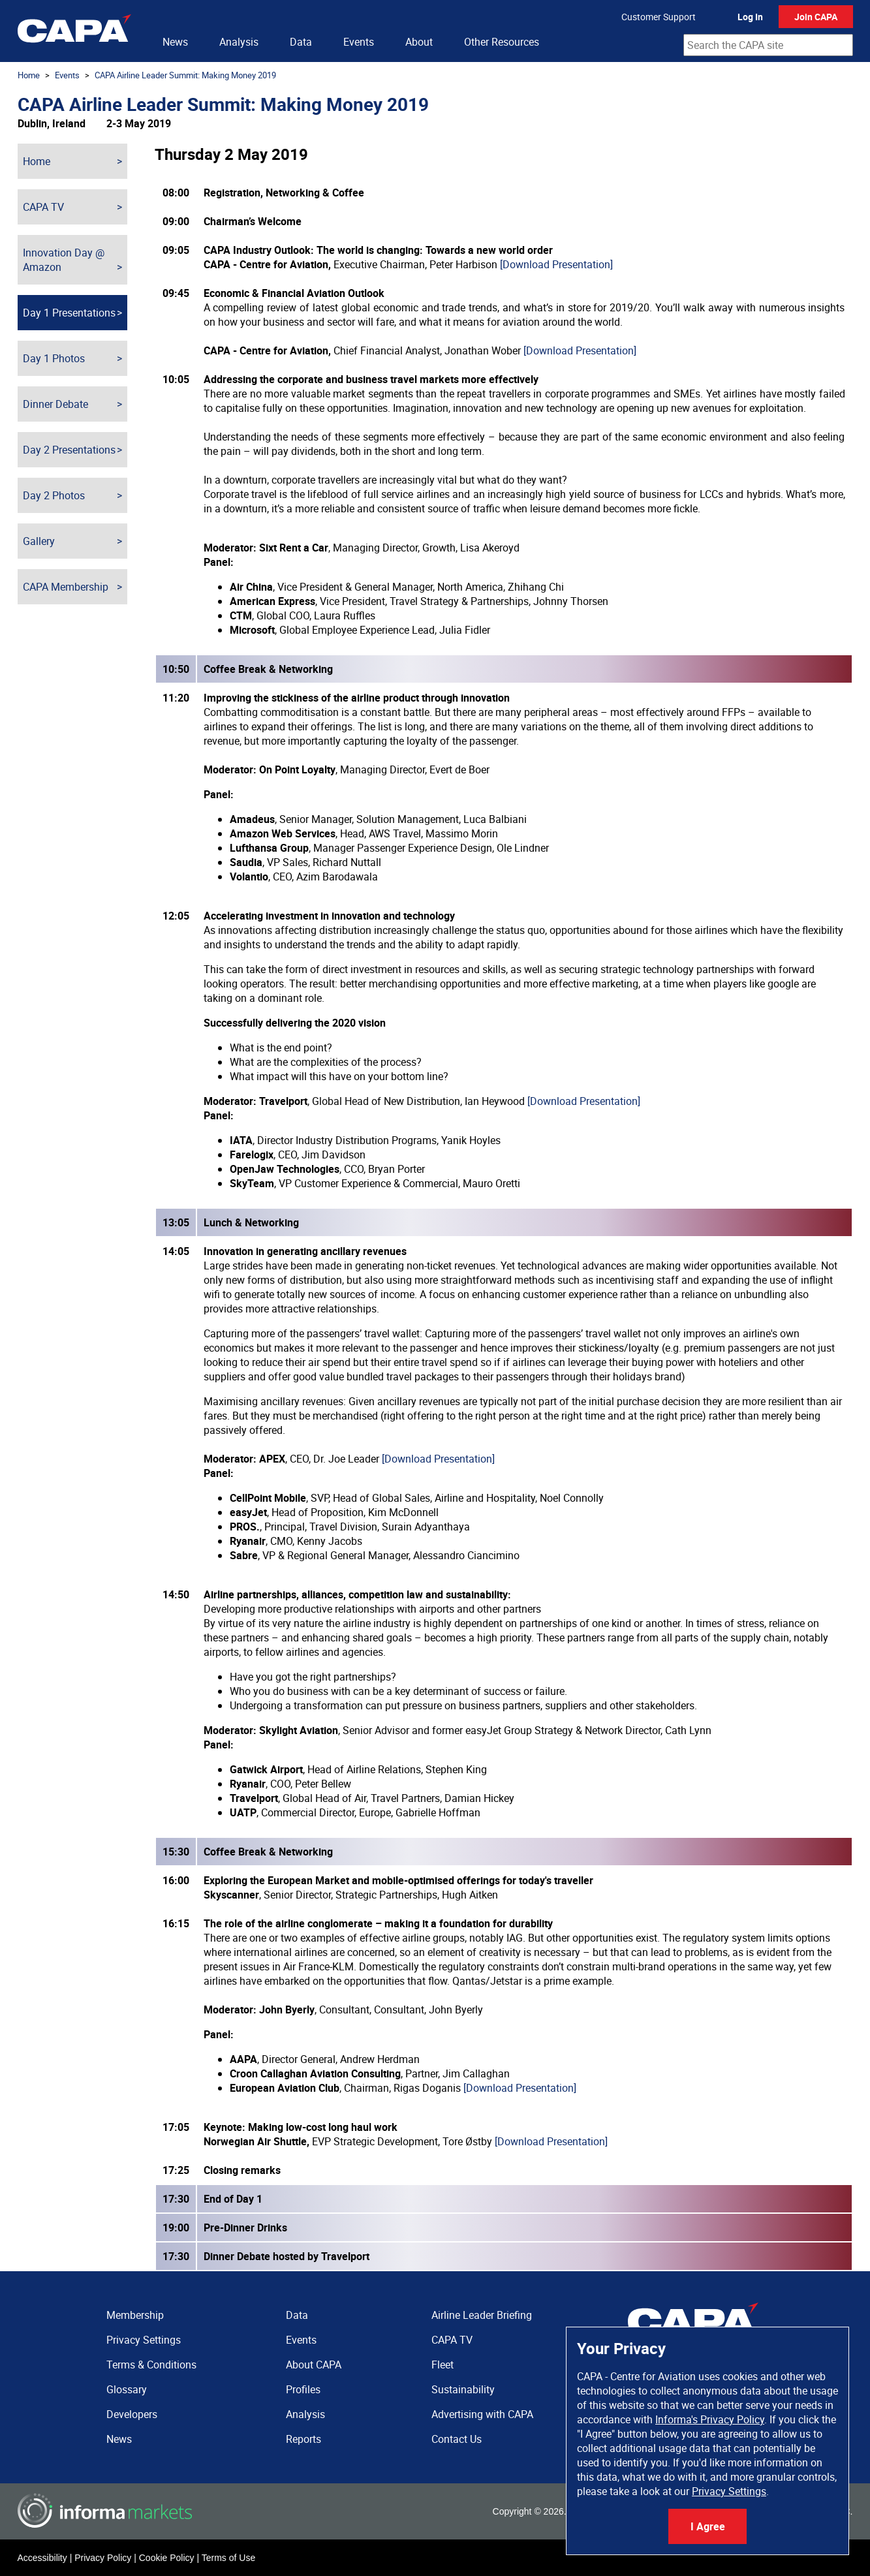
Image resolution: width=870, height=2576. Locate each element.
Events (358, 42)
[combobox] (768, 45)
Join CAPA (815, 16)
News (175, 42)
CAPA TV (43, 207)
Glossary (126, 2389)
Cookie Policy (166, 2558)
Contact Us (456, 2439)
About (419, 42)
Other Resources (501, 42)
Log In (750, 16)
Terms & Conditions (151, 2364)
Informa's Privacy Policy (709, 2419)
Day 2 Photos (54, 495)
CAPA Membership (65, 587)
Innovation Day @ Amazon (63, 259)
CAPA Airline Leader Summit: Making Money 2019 (185, 75)
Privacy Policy (102, 2558)
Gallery (39, 541)
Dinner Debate (55, 404)
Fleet (442, 2364)
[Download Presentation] (556, 264)
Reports (303, 2439)
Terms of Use (228, 2558)
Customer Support (658, 16)
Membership (135, 2315)
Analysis (238, 42)
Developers (131, 2414)
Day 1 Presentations (69, 312)
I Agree (708, 2526)
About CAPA (313, 2364)
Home (29, 75)
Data (301, 42)
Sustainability (463, 2389)
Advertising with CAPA (482, 2414)
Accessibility (42, 2558)
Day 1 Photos (54, 358)
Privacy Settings (729, 2491)
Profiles (303, 2389)
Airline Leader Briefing (481, 2315)
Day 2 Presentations (69, 449)
